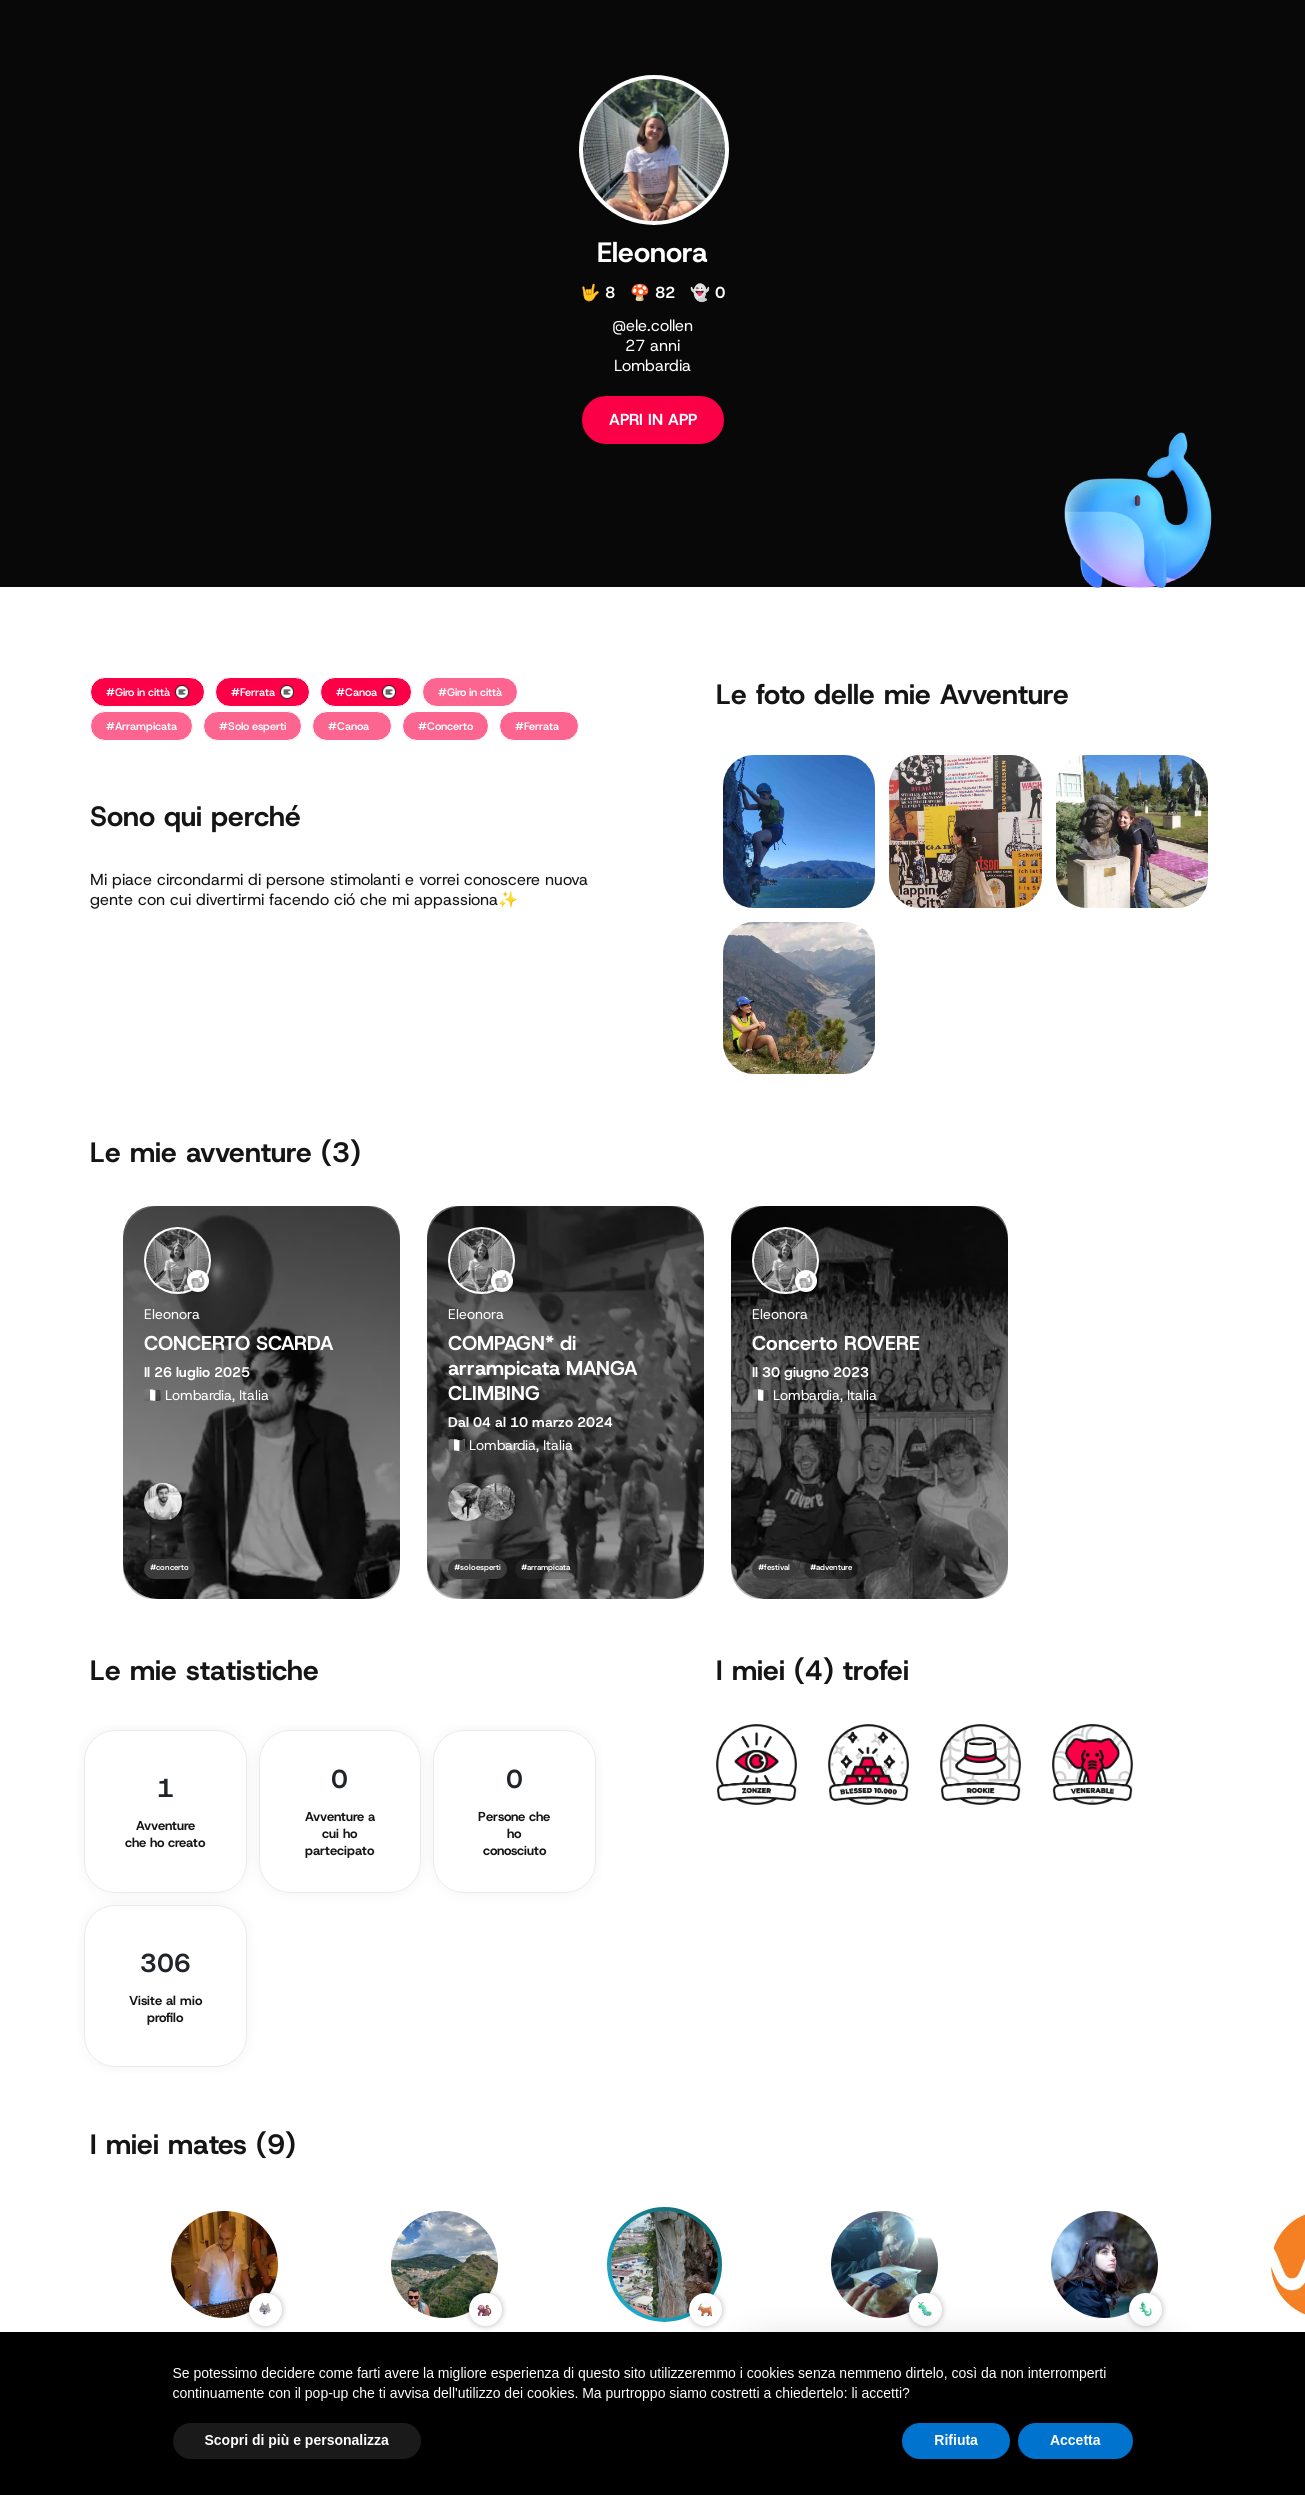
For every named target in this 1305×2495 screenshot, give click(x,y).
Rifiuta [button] (956, 2440)
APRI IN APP (653, 419)
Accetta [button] (1075, 2440)
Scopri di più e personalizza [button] (297, 2440)
